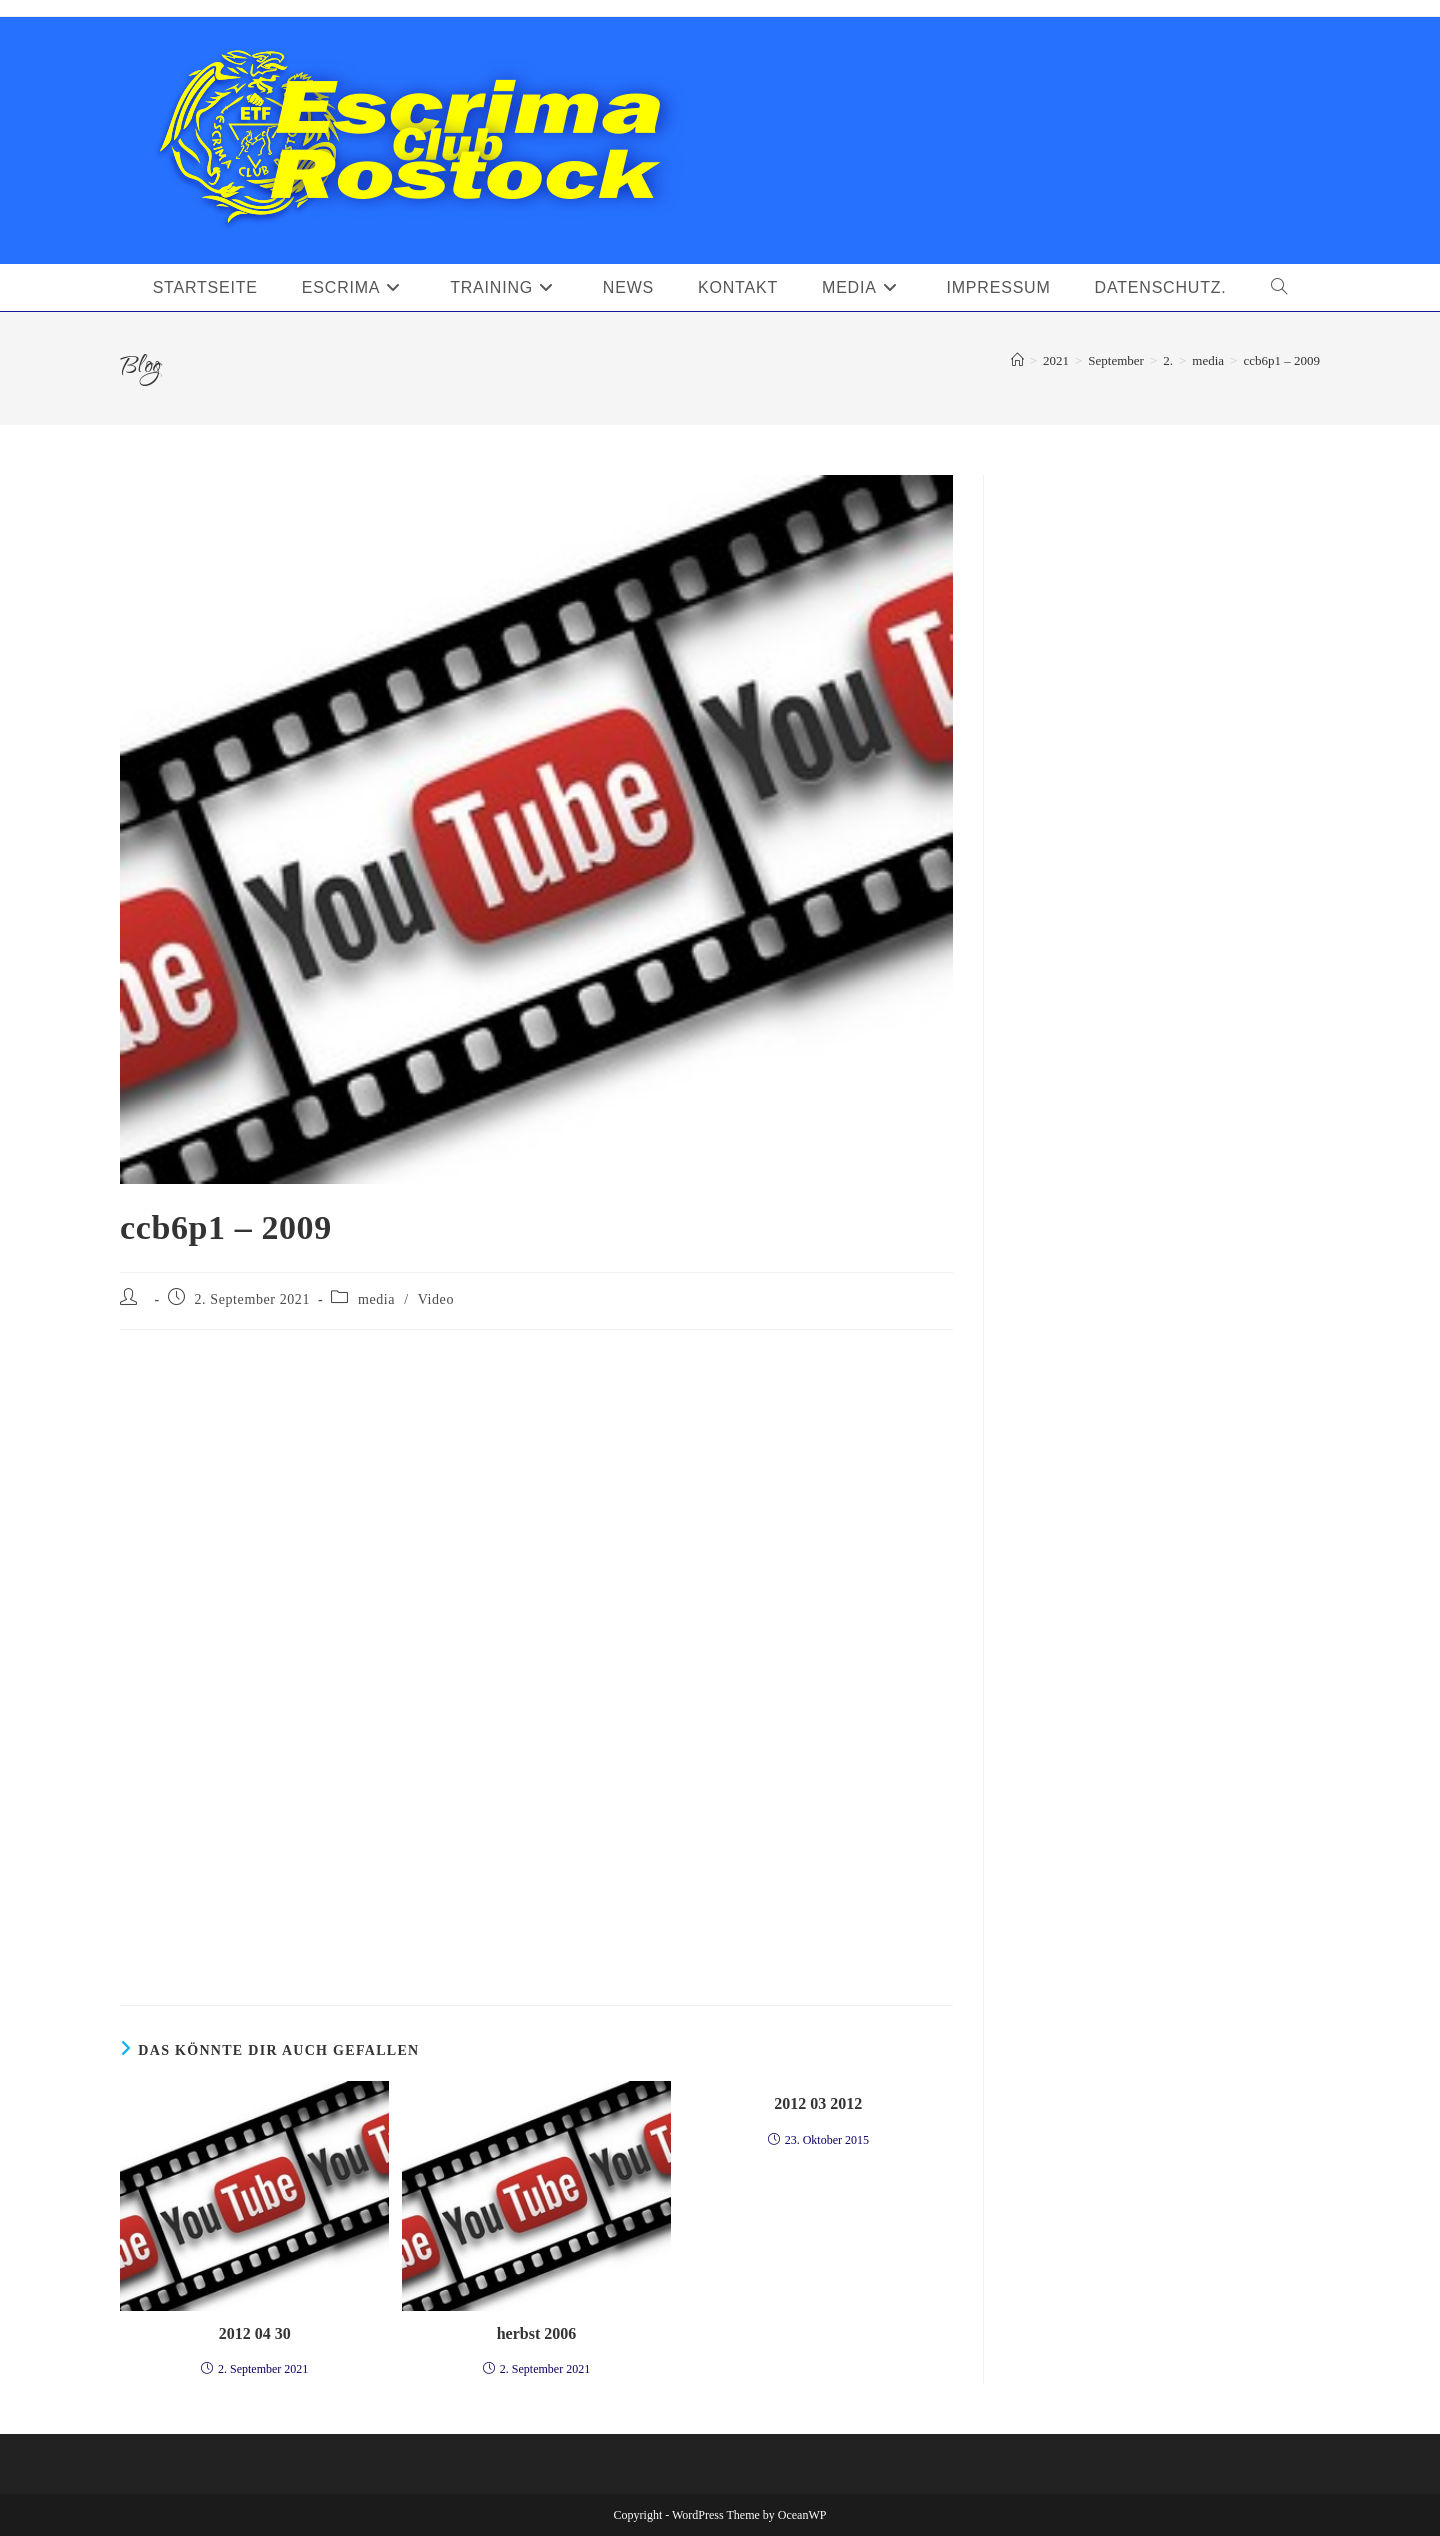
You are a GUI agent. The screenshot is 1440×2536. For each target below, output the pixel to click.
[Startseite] (1017, 360)
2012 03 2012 (818, 2103)
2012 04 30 (255, 2333)
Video (436, 1299)
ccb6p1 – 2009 (1281, 360)
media (376, 1299)
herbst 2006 (537, 2333)
